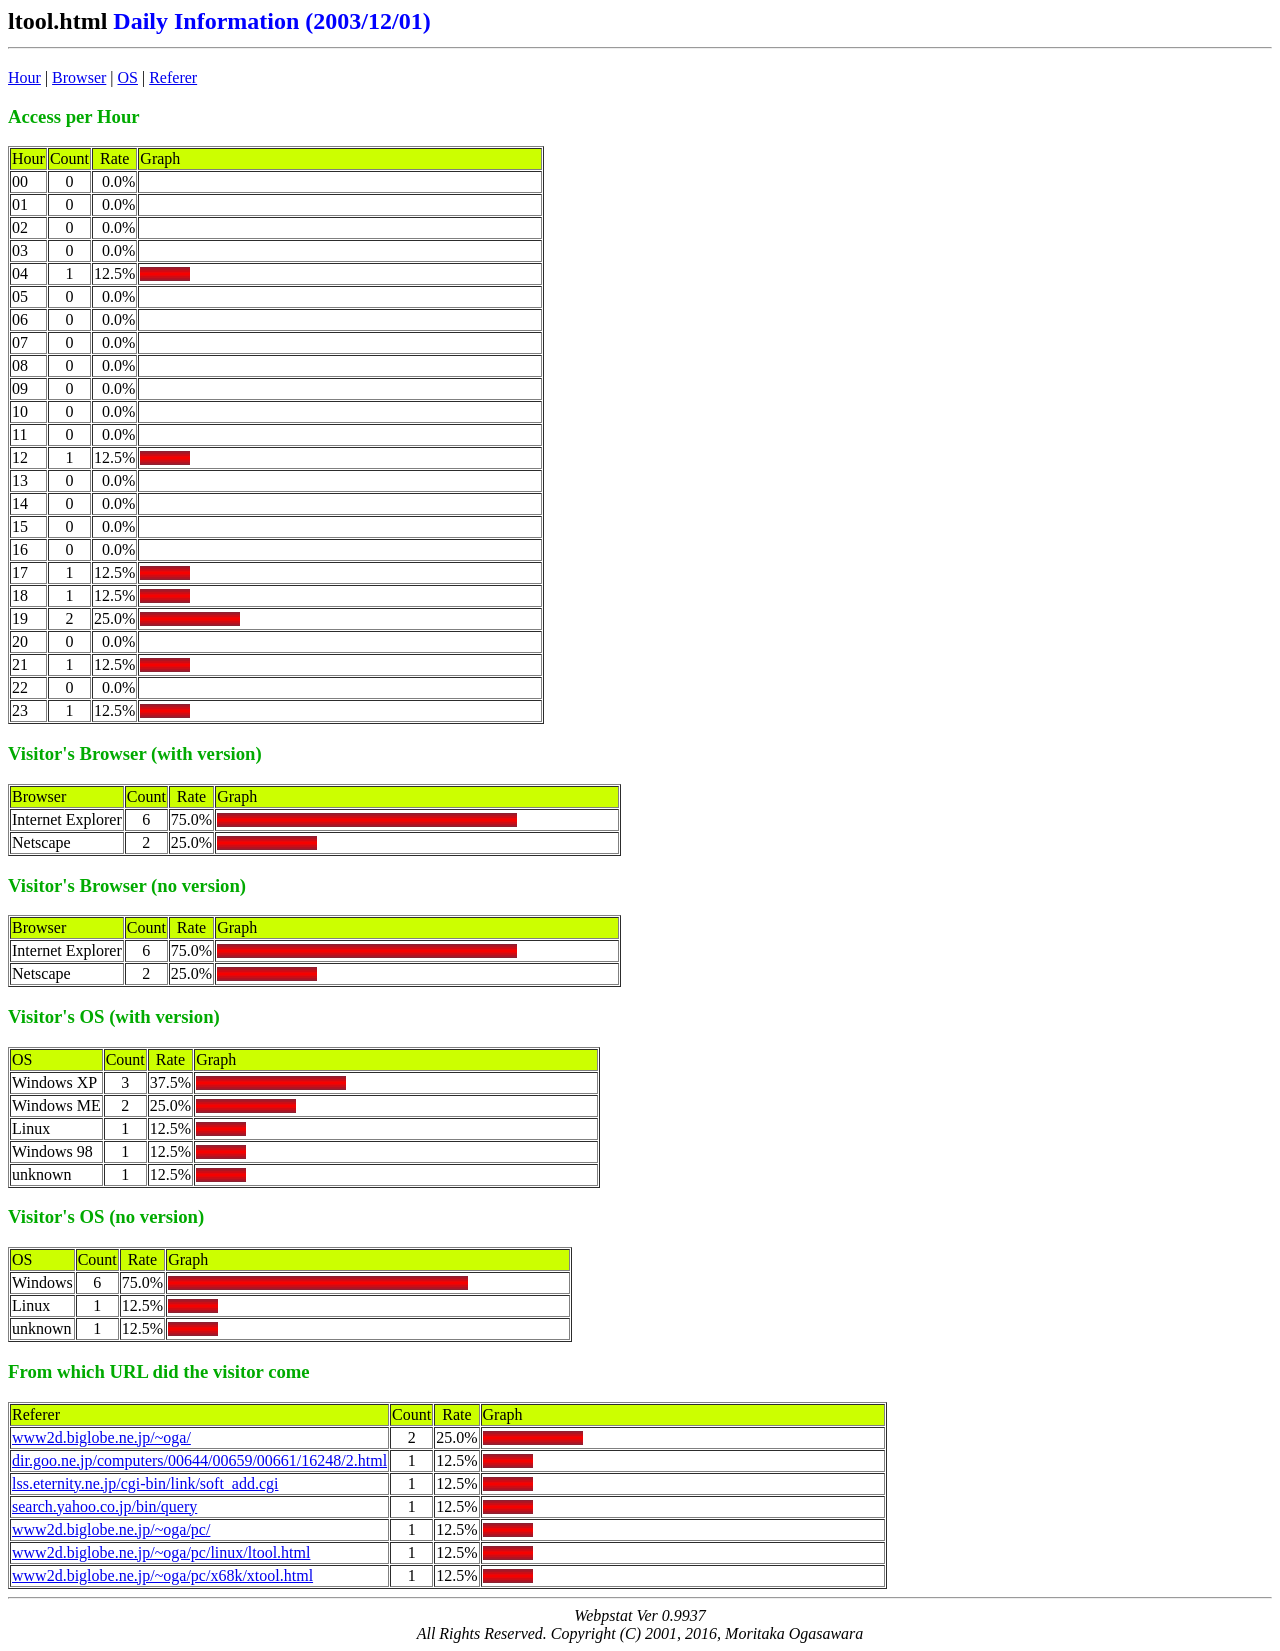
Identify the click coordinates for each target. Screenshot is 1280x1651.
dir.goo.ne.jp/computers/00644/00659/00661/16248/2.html (199, 1460)
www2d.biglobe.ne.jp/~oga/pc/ (111, 1529)
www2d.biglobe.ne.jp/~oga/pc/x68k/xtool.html (162, 1575)
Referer (173, 77)
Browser (79, 77)
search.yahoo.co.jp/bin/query (104, 1506)
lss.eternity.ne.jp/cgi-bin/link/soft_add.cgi (145, 1483)
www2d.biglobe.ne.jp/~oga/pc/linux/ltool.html (161, 1552)
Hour (24, 77)
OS (128, 77)
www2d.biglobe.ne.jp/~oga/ (101, 1437)
